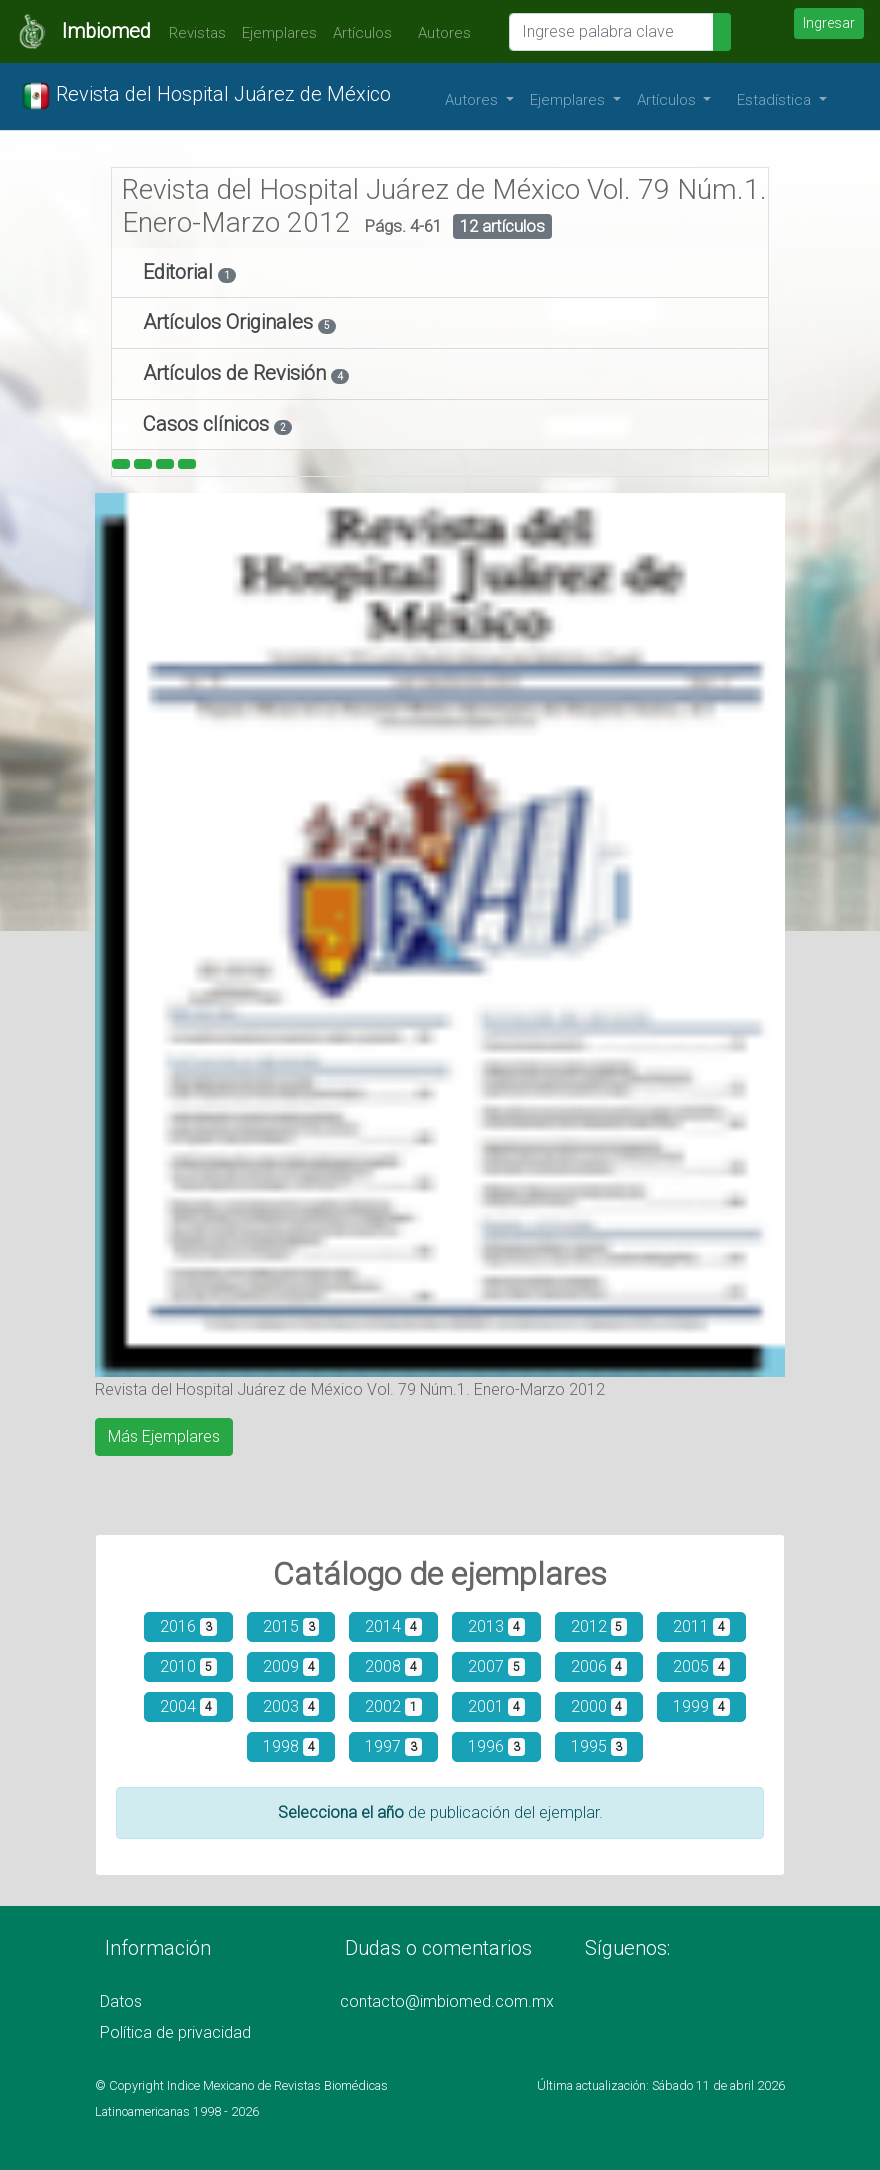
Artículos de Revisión (237, 373)
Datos (121, 2001)
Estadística (776, 100)
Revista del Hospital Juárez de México (206, 96)
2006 (599, 1666)
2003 (291, 1706)
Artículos (362, 33)
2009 (291, 1666)
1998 (291, 1746)
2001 (496, 1706)
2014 (393, 1626)
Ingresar (829, 23)
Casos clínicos (208, 424)
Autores (439, 33)
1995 (599, 1746)
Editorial (180, 272)
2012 (599, 1626)
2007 (496, 1666)
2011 (701, 1626)
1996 (496, 1746)
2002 (393, 1706)
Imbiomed (106, 31)
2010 (188, 1666)
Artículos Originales (230, 322)
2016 (188, 1626)
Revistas (192, 33)
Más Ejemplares (164, 1436)
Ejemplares (279, 33)
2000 (599, 1706)
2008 (393, 1666)
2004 (188, 1706)
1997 (393, 1746)
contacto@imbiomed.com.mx (447, 2001)
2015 (291, 1626)
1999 (701, 1706)
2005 (701, 1666)
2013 (496, 1626)
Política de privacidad (175, 2032)
